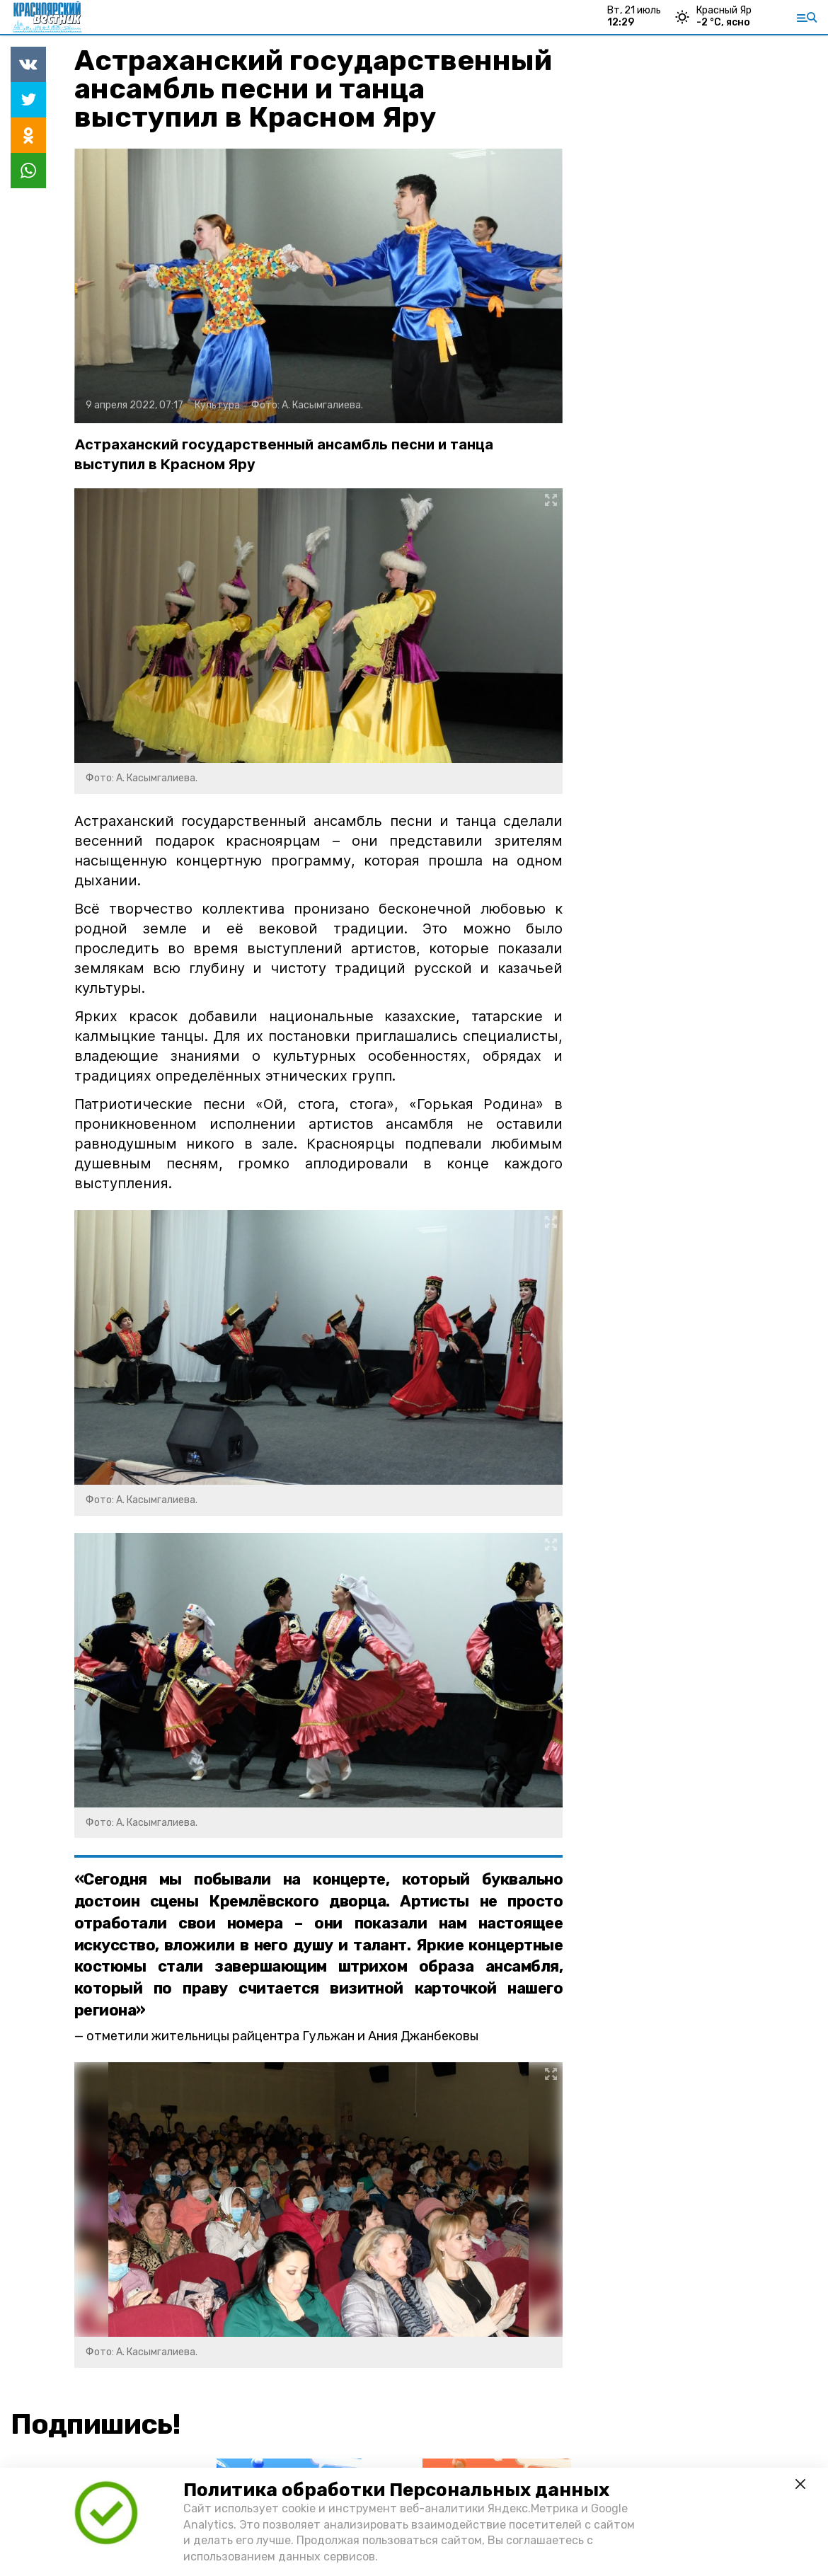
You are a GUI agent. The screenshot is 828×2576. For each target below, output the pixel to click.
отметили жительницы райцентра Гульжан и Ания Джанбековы (282, 2036)
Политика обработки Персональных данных (396, 2490)
